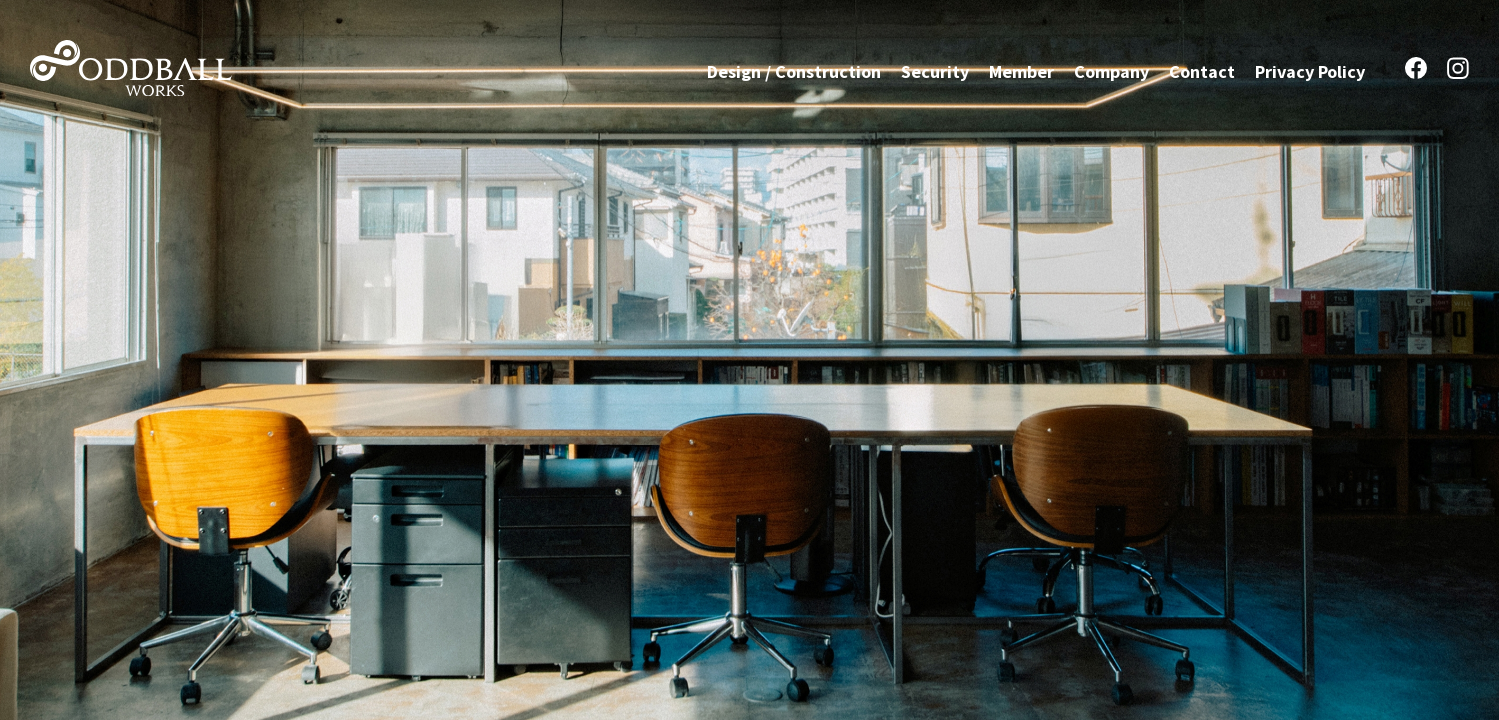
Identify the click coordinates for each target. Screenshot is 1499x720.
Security (935, 71)
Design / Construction (794, 71)
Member (1021, 71)
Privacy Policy (1310, 71)
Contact (1202, 71)
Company (1111, 71)
